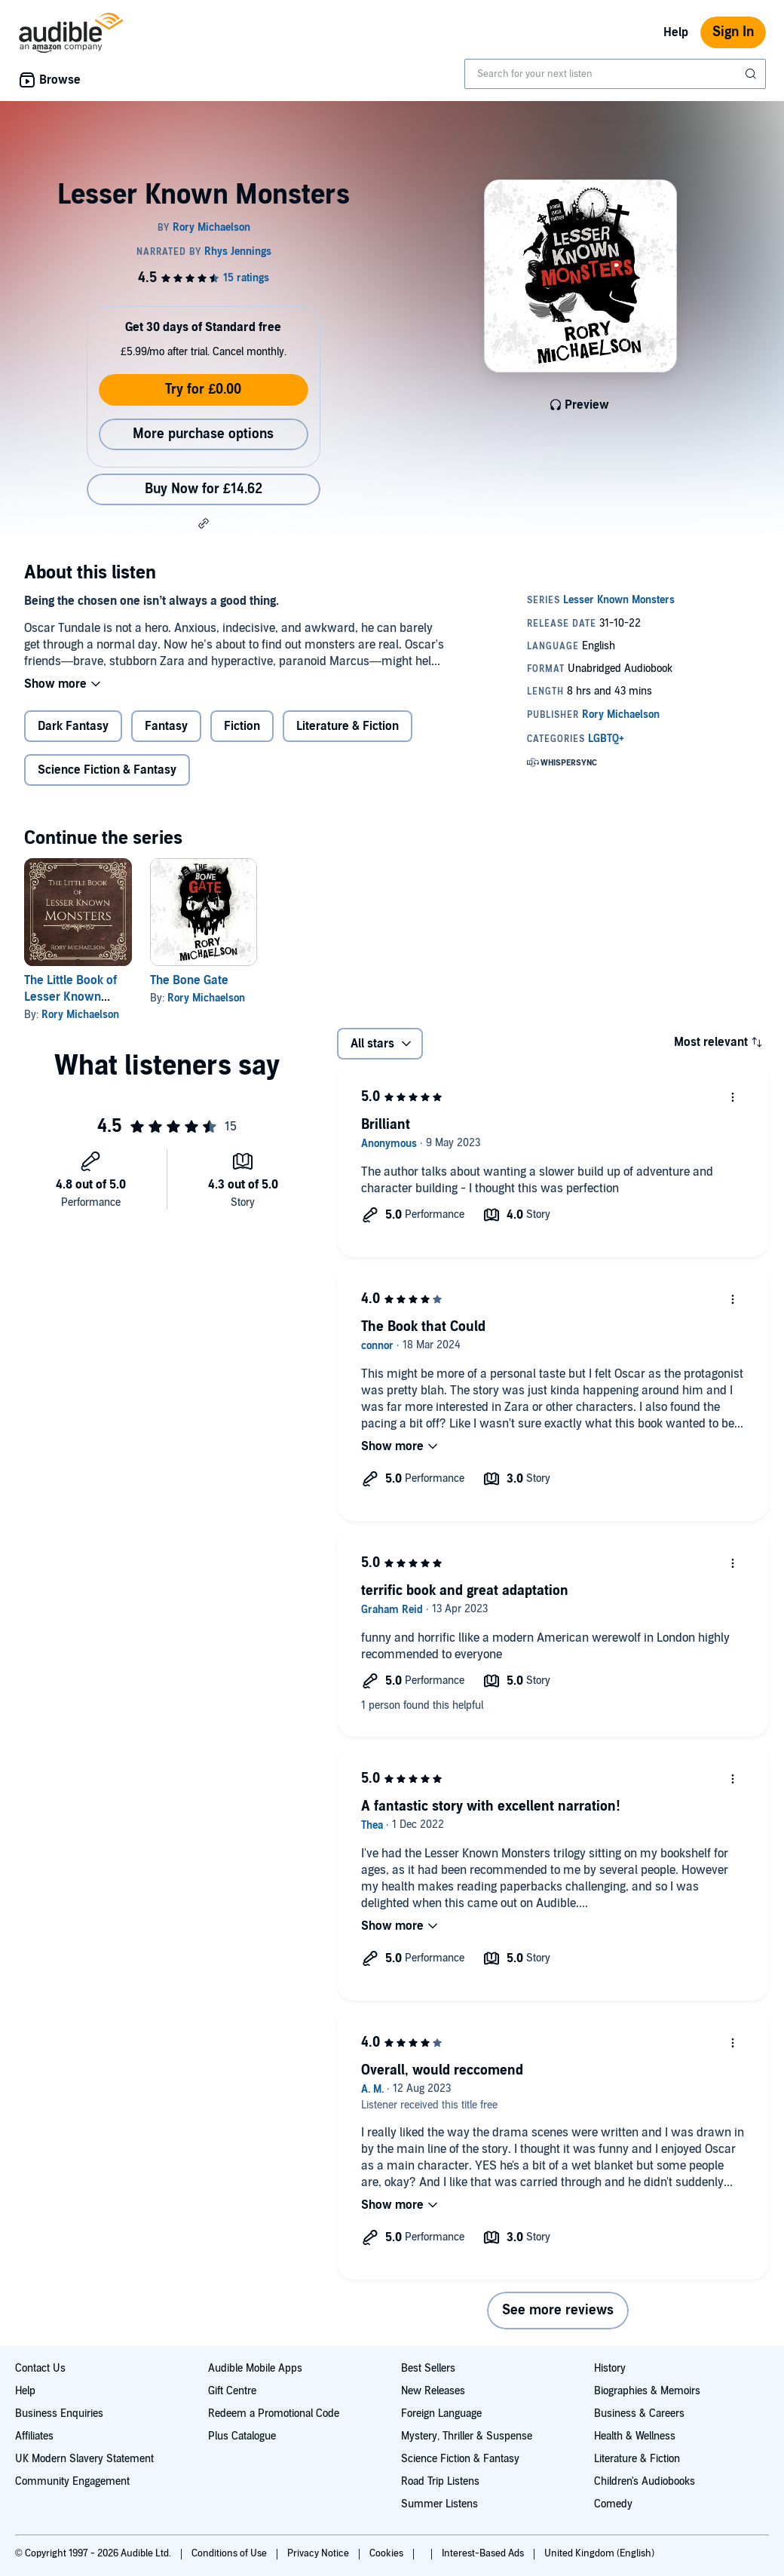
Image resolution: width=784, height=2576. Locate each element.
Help (675, 32)
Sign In (733, 32)
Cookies (387, 2553)
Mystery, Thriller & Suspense (466, 2436)
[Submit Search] (752, 74)
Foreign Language (441, 2413)
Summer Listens (439, 2504)
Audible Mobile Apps (255, 2368)
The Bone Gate (189, 980)
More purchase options (203, 434)
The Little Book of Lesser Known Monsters (70, 997)
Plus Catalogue (242, 2436)
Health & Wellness (634, 2436)
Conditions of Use (230, 2553)
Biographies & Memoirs (647, 2390)
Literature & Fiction (347, 726)
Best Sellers (428, 2368)
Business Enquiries (59, 2413)
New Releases (433, 2390)
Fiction (242, 726)
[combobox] (615, 74)
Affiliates (34, 2436)
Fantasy (166, 726)
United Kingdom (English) (599, 2553)
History (610, 2368)
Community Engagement (72, 2481)
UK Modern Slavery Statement (84, 2458)
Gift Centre (232, 2390)
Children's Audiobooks (644, 2481)
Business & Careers (639, 2413)
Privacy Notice (319, 2553)
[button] (204, 523)
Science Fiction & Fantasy (107, 769)
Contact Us (40, 2368)
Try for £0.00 (203, 389)
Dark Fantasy (73, 726)
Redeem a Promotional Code (273, 2413)
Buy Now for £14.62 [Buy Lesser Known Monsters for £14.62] (203, 489)
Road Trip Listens (440, 2481)
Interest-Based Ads (484, 2553)
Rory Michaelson (80, 1014)
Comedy (613, 2504)
